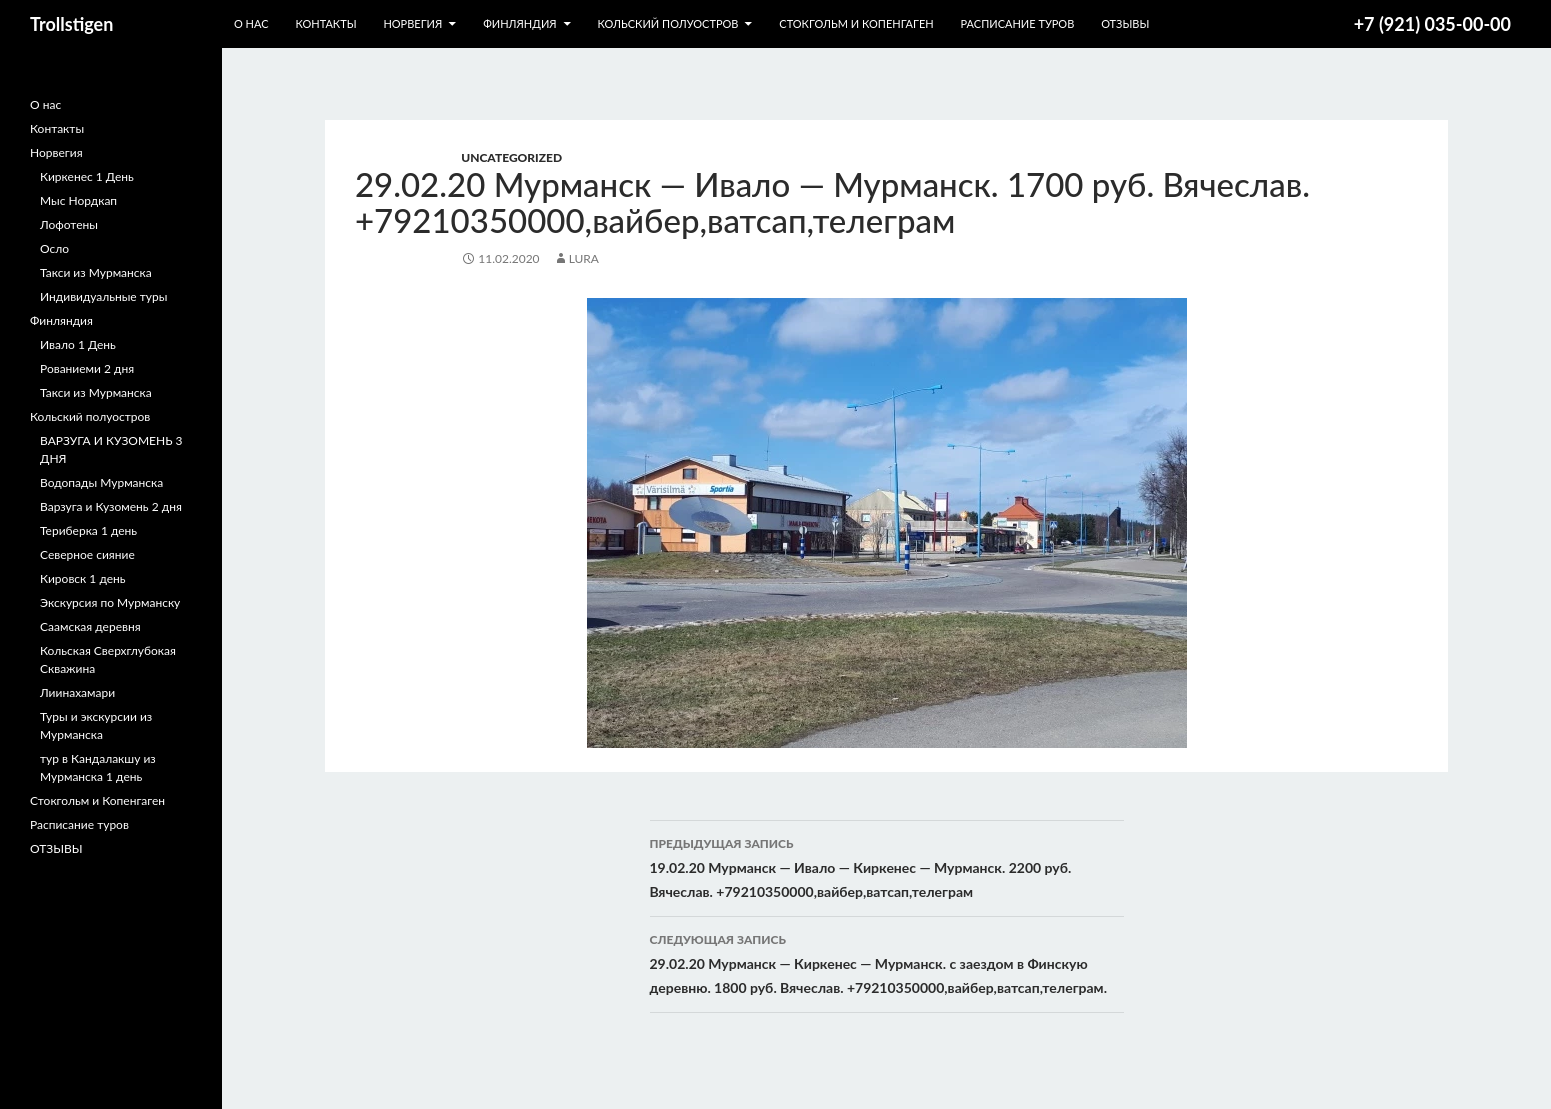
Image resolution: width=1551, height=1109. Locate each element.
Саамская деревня (90, 626)
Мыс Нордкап (78, 200)
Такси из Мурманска (96, 272)
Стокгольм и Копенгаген (856, 23)
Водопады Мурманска (101, 482)
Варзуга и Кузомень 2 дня (111, 506)
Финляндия (519, 23)
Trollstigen (71, 24)
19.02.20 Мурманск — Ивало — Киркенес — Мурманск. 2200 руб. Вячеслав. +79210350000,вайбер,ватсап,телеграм (887, 866)
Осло (54, 248)
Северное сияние (87, 554)
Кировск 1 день (83, 578)
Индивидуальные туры (103, 296)
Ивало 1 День (78, 344)
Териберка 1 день (88, 530)
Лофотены (69, 224)
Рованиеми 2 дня (87, 368)
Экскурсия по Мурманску (110, 602)
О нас (251, 23)
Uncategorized (511, 157)
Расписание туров (1018, 23)
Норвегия (412, 23)
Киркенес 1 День (87, 176)
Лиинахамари (77, 692)
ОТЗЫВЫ (1125, 23)
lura (584, 258)
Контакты (325, 23)
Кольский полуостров (667, 23)
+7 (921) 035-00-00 (1432, 24)
